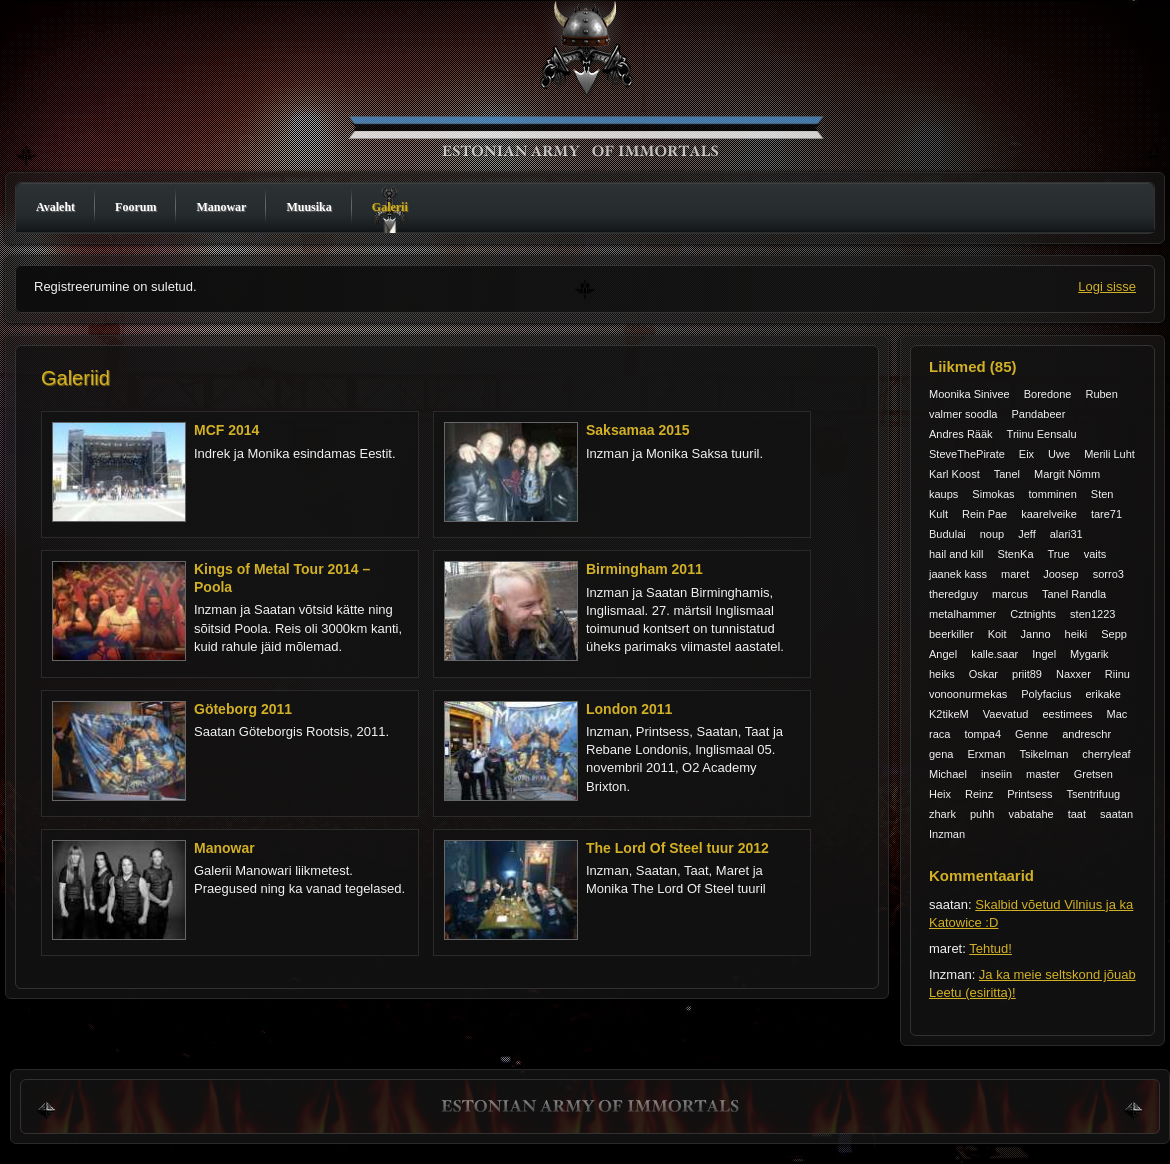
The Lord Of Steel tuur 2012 (677, 848)
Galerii (390, 207)
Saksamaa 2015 (638, 430)
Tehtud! (990, 948)
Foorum (135, 207)
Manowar (221, 207)
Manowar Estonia (590, 93)
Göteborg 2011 (243, 709)
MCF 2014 (226, 430)
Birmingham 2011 (644, 569)
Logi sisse (1107, 286)
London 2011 (629, 709)
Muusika (308, 207)
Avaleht (55, 207)
